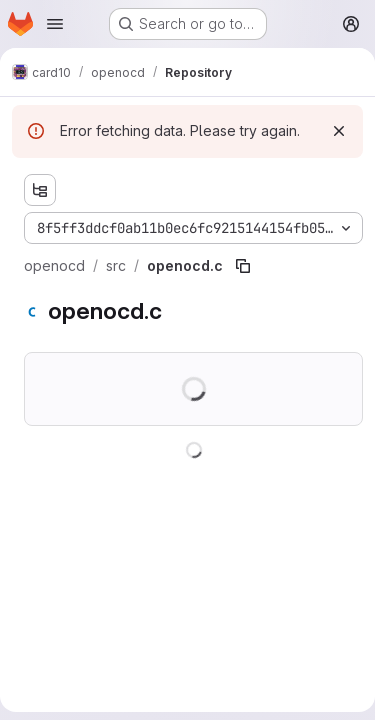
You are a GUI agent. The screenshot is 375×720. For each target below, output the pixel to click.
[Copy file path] (243, 266)
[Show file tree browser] (40, 190)
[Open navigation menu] (55, 24)
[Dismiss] (339, 131)
